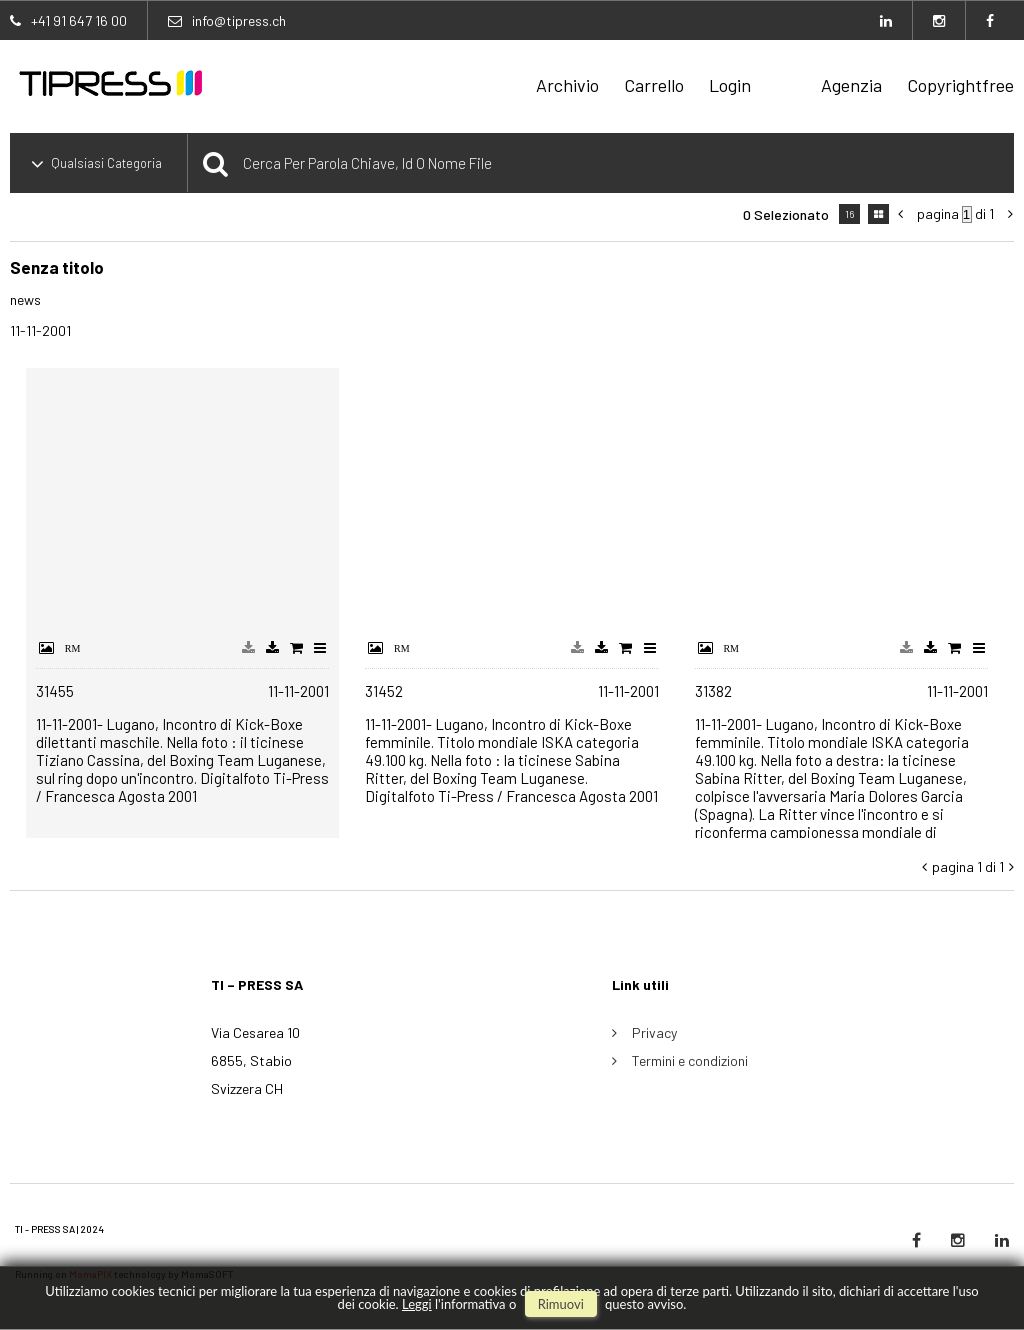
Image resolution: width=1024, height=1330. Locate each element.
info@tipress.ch (239, 20)
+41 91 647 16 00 (79, 20)
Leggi (417, 1304)
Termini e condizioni (690, 1060)
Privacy (654, 1032)
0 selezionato (786, 214)
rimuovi (561, 1304)
